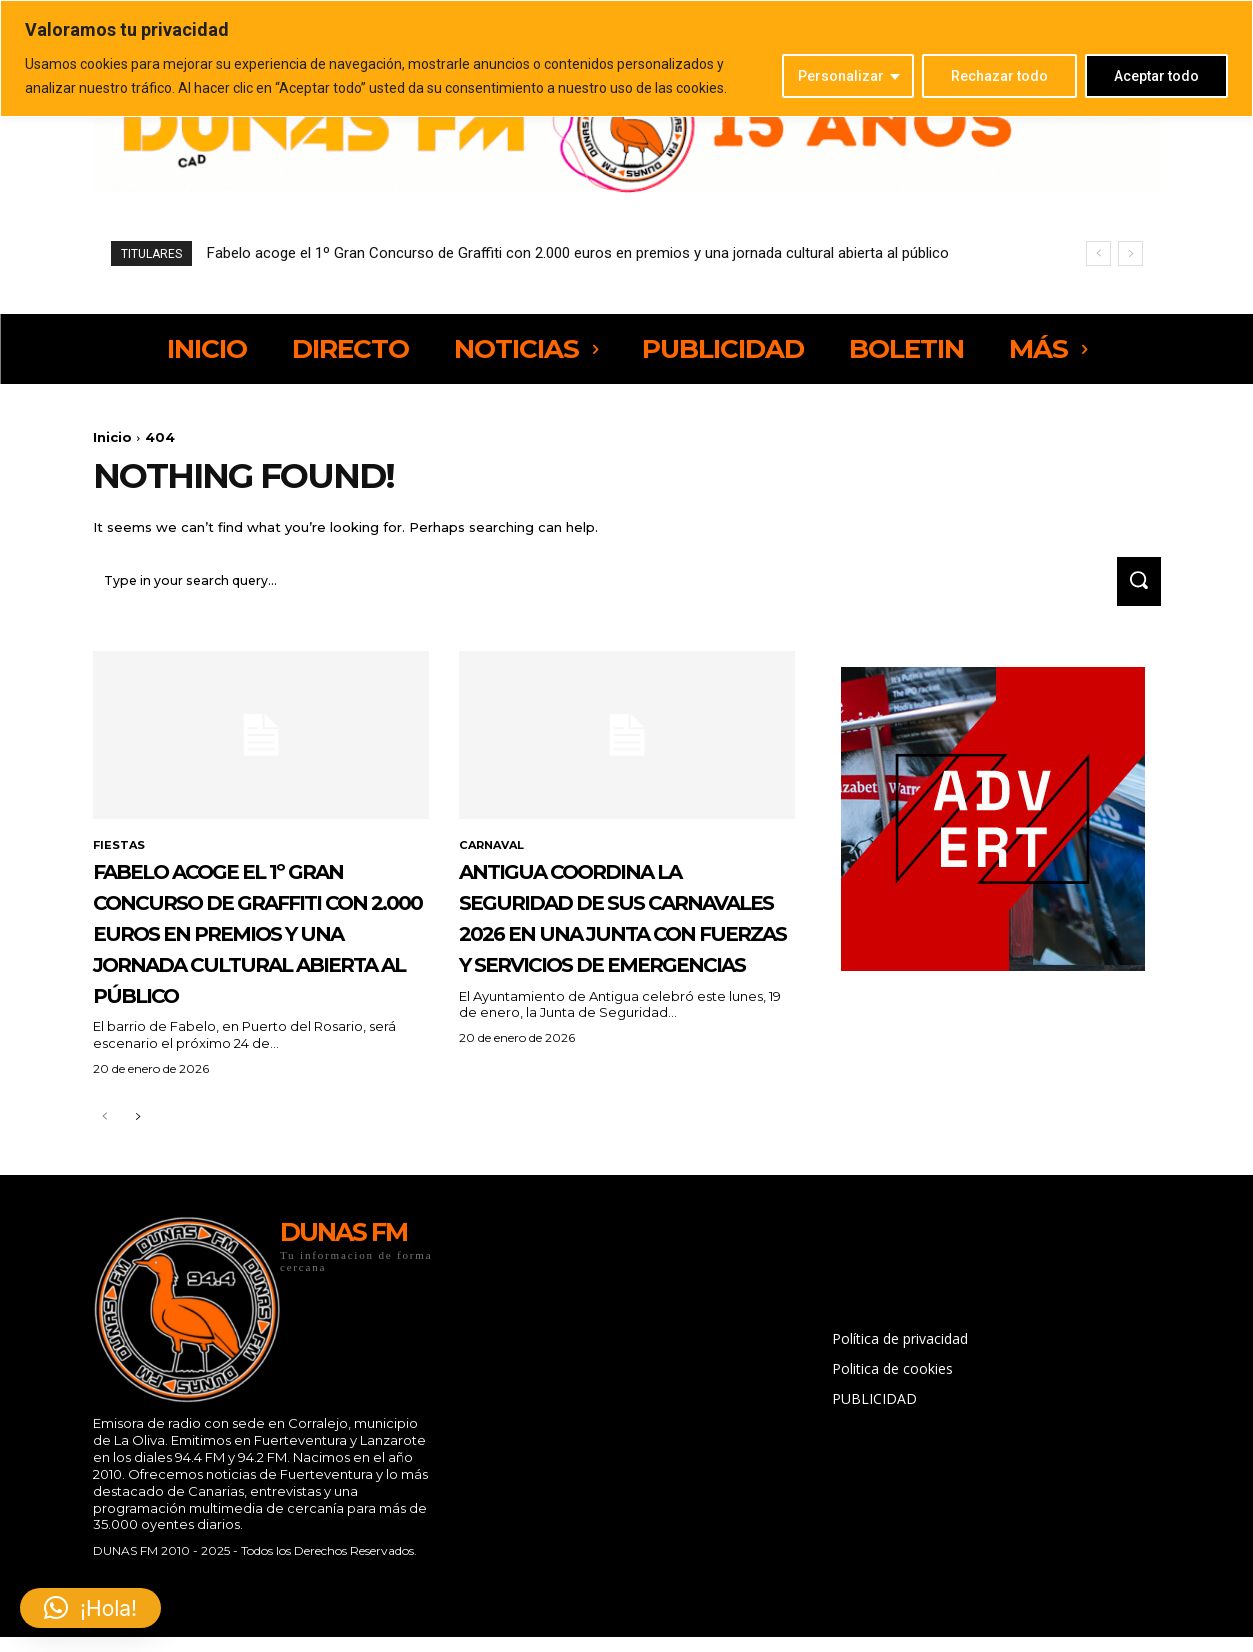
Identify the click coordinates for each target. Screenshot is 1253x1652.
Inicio (112, 437)
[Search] (1134, 589)
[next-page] (137, 1189)
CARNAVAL (495, 855)
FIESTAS (120, 855)
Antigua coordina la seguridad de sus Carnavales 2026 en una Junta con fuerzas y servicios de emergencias (625, 957)
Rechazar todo (999, 76)
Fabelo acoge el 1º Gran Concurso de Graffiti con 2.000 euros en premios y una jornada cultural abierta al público (578, 253)
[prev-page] (105, 1189)
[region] (626, 58)
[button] (90, 1608)
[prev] (1098, 253)
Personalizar (841, 76)
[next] (1130, 253)
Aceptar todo (1156, 76)
